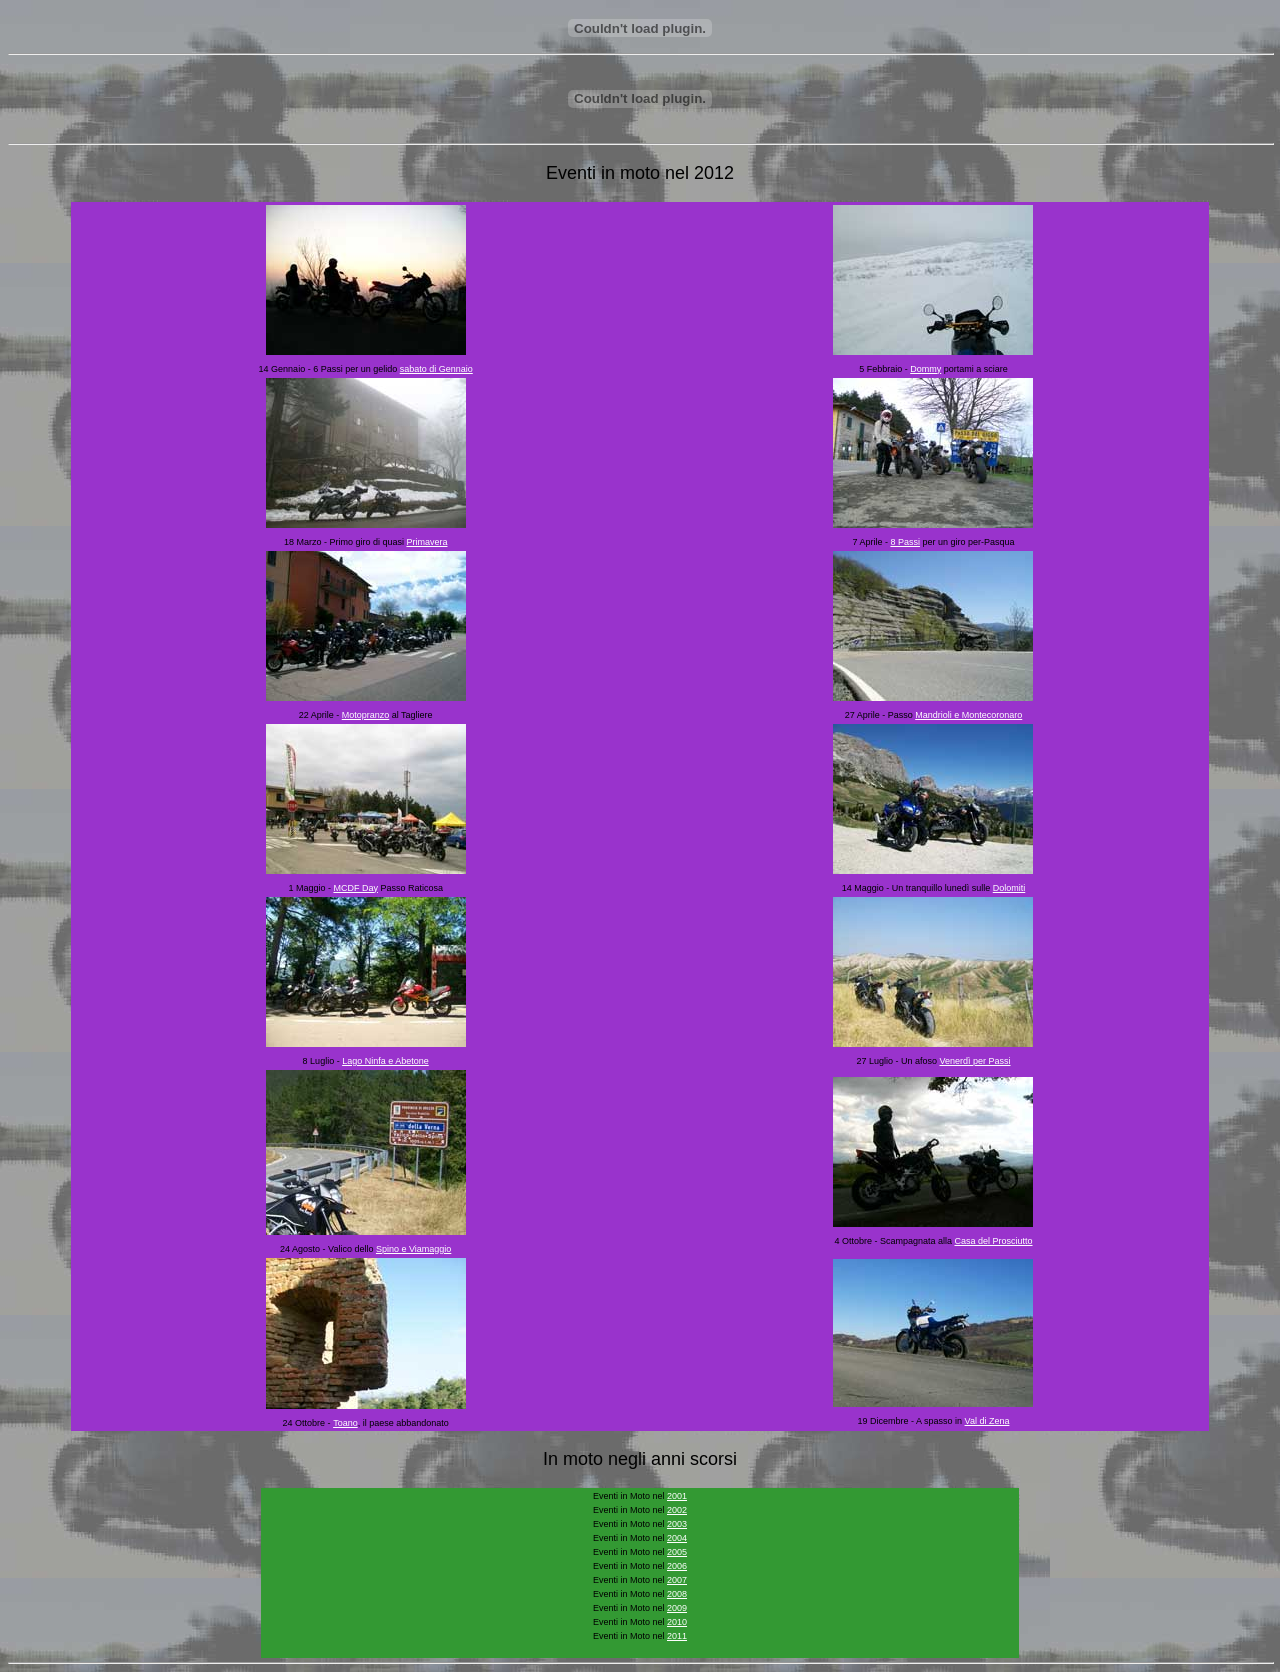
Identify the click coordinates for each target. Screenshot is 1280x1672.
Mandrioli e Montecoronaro (968, 715)
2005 (677, 1552)
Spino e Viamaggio (413, 1249)
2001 (677, 1496)
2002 (677, 1510)
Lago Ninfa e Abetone (385, 1061)
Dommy (925, 369)
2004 (677, 1538)
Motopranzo (366, 715)
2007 (677, 1580)
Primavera (426, 542)
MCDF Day (355, 888)
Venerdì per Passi (974, 1061)
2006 (677, 1566)
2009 (677, 1608)
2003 (677, 1524)
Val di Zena (987, 1421)
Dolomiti (1009, 888)
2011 (677, 1636)
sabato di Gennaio (436, 369)
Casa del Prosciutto (993, 1241)
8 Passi (905, 542)
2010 (677, 1622)
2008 (677, 1594)
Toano (345, 1423)
